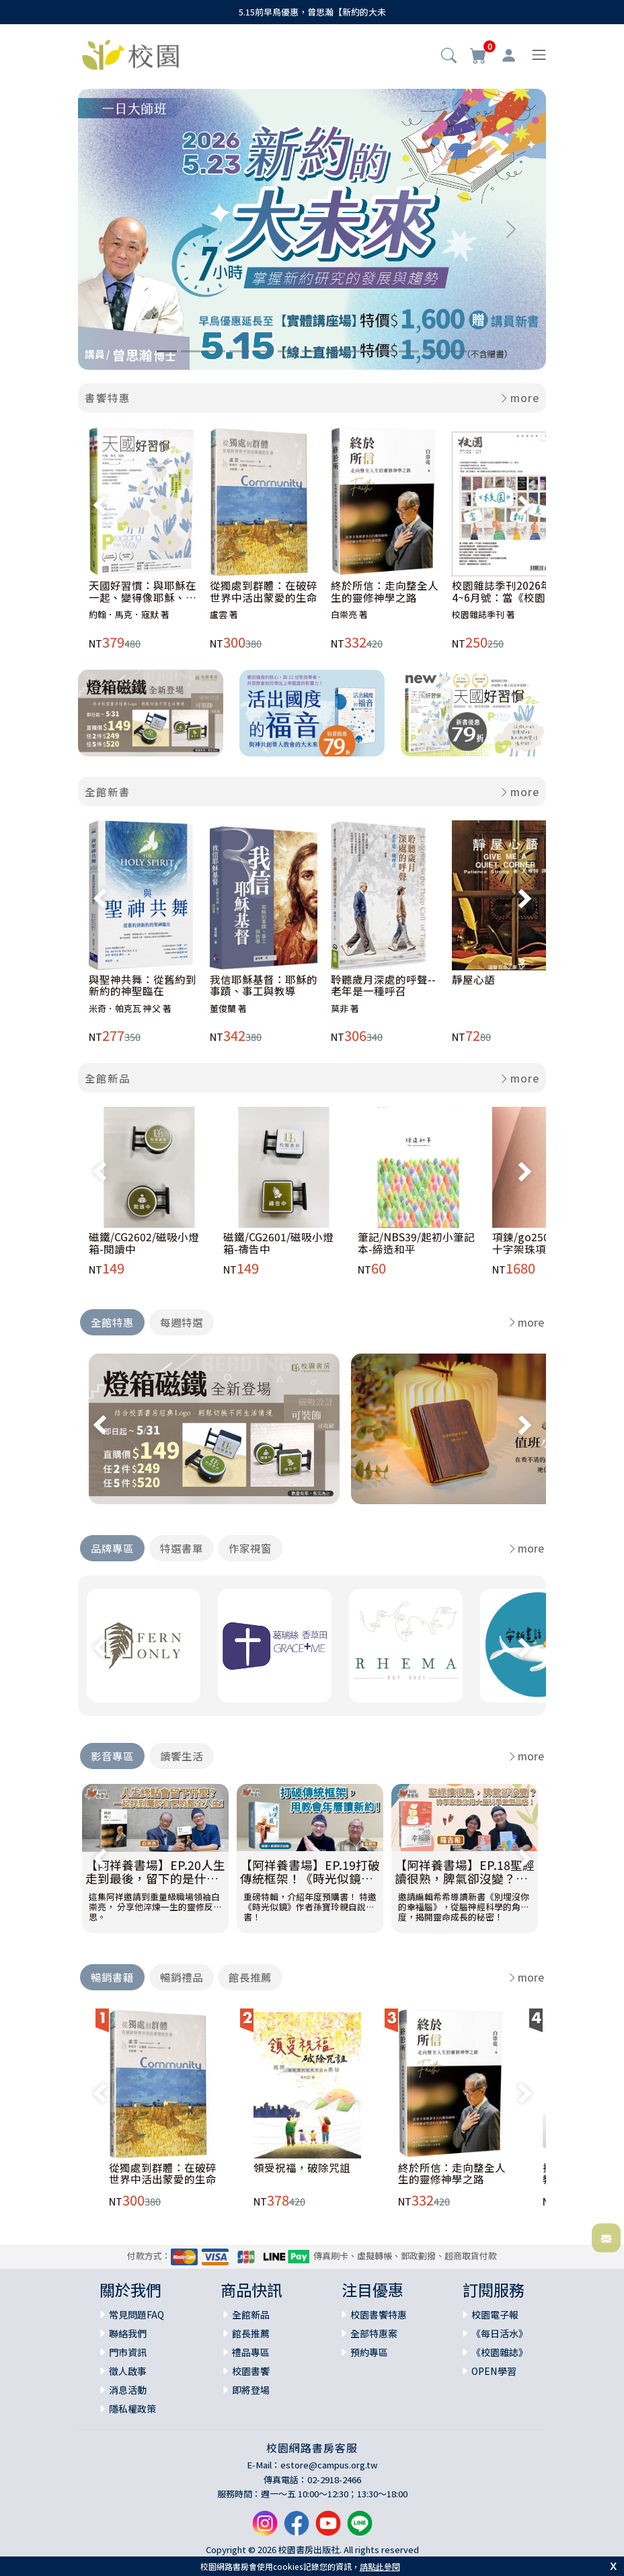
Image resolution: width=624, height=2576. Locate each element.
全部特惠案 (373, 2333)
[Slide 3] (215, 351)
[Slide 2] (191, 351)
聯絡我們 (128, 2333)
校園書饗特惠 (378, 2314)
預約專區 (369, 2352)
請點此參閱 (380, 2566)
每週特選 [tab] (181, 1322)
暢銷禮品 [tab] (181, 1976)
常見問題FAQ (136, 2314)
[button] (448, 56)
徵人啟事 (128, 2371)
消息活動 (128, 2389)
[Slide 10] (385, 351)
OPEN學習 (493, 2371)
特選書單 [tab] (181, 1547)
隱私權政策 (132, 2408)
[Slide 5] (264, 351)
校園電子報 (494, 2314)
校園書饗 (251, 2371)
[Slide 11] (409, 351)
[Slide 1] (167, 351)
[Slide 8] (336, 351)
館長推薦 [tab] (250, 1976)
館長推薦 (251, 2333)
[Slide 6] (288, 351)
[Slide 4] (239, 351)
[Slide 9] (360, 351)
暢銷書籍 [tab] (112, 1976)
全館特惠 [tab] (112, 1322)
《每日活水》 (499, 2333)
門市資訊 (128, 2352)
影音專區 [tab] (112, 1755)
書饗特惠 (107, 397)
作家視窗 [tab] (250, 1547)
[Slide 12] (433, 351)
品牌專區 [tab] (112, 1547)
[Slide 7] (312, 351)
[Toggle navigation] (539, 55)
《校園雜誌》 (499, 2352)
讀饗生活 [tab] (181, 1755)
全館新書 (107, 791)
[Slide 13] (457, 351)
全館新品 (107, 1077)
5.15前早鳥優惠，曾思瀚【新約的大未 (312, 11)
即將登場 (251, 2389)
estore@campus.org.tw (329, 2464)
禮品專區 (251, 2352)
